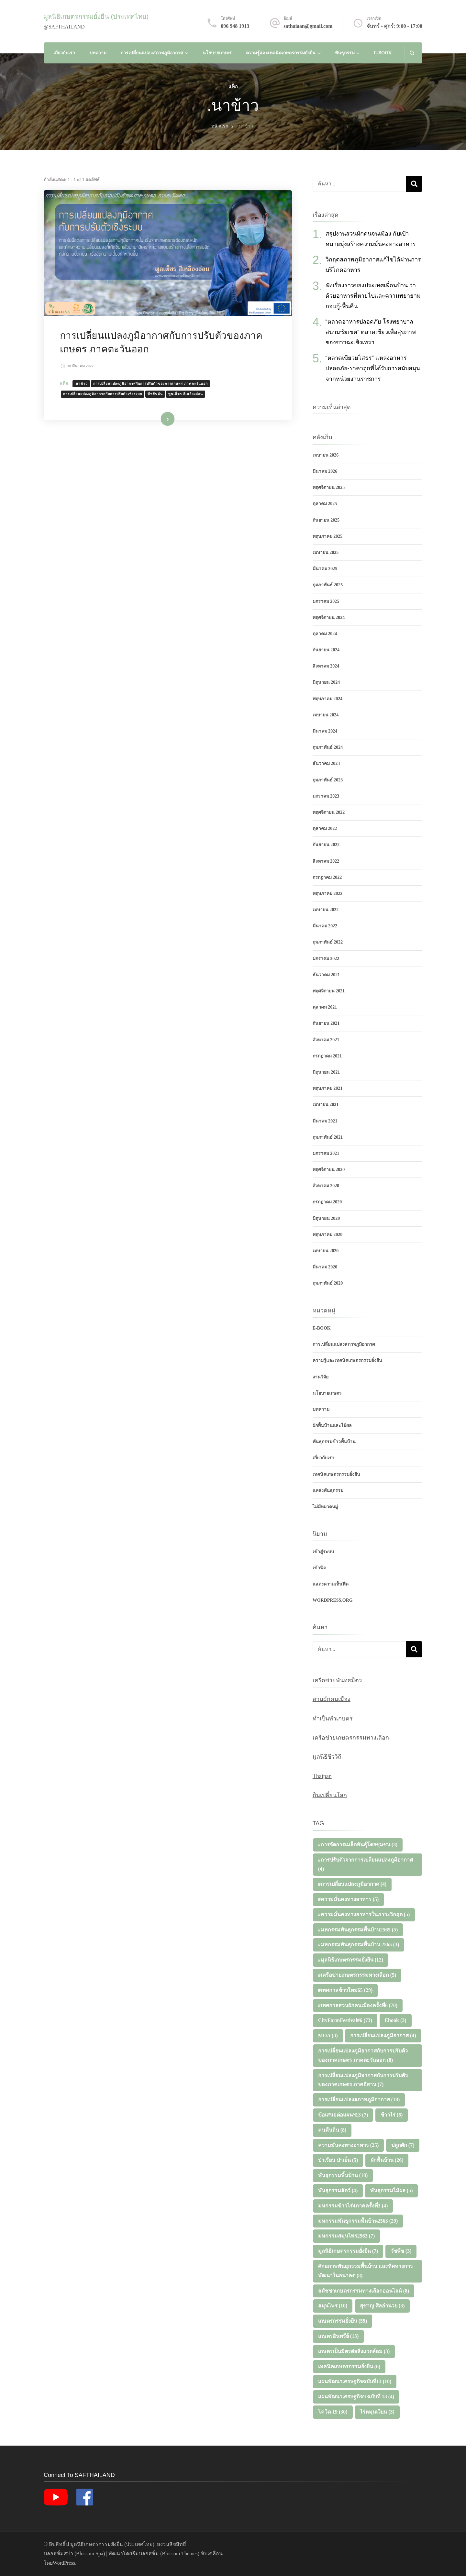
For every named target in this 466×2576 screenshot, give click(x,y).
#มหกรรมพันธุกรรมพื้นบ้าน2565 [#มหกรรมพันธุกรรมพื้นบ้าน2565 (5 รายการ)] (358, 1929)
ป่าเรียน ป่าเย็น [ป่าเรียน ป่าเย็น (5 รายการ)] (338, 2160)
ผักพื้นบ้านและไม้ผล (332, 1425)
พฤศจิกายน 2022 (329, 812)
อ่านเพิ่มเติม (158, 418)
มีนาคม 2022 (325, 925)
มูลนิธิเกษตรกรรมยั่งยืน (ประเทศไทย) (96, 16)
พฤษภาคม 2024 (328, 698)
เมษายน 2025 (326, 552)
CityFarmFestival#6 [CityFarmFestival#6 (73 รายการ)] (345, 2020)
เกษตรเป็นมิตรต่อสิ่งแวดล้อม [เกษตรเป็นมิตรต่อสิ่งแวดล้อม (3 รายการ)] (354, 2351)
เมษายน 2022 (326, 909)
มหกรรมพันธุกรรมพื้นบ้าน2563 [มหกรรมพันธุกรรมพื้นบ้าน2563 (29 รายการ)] (358, 2221)
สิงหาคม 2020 (326, 1185)
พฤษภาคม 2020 (328, 1234)
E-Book (383, 52)
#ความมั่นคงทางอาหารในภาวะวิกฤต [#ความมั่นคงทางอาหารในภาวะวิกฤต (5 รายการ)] (364, 1914)
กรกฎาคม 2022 (327, 877)
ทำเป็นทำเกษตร (333, 1718)
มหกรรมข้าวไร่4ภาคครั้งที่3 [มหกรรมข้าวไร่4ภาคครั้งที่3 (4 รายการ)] (353, 2205)
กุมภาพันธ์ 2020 (328, 1283)
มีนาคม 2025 (325, 568)
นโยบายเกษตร (217, 52)
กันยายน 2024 (326, 649)
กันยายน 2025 (326, 520)
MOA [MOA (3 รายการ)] (328, 2035)
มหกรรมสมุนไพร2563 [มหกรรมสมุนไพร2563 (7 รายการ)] (346, 2236)
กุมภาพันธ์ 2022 (328, 942)
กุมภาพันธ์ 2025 (328, 584)
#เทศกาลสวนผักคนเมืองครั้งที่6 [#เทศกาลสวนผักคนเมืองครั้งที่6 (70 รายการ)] (358, 2005)
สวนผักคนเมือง (331, 1699)
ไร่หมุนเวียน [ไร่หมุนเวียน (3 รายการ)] (377, 2412)
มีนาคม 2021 (325, 1121)
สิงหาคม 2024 (326, 666)
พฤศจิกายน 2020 (329, 1169)
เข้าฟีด (319, 1567)
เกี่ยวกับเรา (64, 52)
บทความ (98, 52)
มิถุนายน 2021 (326, 1072)
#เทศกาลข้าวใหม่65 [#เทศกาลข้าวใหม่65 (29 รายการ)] (345, 1990)
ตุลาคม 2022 (325, 828)
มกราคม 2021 (326, 1153)
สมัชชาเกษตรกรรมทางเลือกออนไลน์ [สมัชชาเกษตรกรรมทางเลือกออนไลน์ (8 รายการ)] (363, 2291)
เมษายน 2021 (326, 1104)
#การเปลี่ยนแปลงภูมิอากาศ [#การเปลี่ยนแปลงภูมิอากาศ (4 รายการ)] (352, 1884)
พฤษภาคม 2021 (328, 1088)
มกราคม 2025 (326, 601)
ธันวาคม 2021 (326, 974)
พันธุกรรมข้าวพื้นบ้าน (334, 1441)
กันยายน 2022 (326, 844)
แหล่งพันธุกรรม (328, 1490)
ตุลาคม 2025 (325, 503)
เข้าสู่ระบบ (323, 1551)
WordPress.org (333, 1600)
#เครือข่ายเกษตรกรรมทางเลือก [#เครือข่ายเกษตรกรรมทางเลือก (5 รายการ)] (357, 1975)
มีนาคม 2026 (325, 471)
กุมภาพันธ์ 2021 (328, 1137)
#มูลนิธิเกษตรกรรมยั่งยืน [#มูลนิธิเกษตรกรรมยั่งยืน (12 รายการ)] (350, 1959)
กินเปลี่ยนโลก (330, 1795)
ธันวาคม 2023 (326, 763)
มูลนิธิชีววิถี (327, 1756)
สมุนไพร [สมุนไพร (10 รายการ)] (333, 2305)
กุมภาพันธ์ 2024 (328, 747)
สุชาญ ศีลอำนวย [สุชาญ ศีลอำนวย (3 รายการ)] (382, 2305)
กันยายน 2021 (326, 1023)
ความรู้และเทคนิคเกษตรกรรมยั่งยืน (281, 52)
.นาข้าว (81, 383)
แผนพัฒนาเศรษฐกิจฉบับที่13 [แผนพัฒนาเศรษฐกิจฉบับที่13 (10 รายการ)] (355, 2381)
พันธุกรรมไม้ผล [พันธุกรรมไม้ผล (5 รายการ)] (391, 2190)
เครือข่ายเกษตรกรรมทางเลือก (351, 1737)
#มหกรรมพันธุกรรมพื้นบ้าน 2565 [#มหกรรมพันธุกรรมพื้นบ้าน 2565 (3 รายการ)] (358, 1944)
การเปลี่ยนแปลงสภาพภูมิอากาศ (152, 52)
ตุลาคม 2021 (325, 1007)
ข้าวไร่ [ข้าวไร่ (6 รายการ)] (392, 2114)
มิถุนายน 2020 (326, 1218)
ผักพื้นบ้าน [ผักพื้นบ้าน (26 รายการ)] (387, 2160)
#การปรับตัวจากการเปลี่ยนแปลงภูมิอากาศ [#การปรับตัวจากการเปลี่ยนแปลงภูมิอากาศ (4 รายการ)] (365, 1864)
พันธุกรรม (345, 52)
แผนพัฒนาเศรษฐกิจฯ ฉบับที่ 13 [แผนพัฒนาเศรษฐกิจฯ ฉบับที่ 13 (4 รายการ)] (356, 2396)
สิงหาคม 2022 (326, 861)
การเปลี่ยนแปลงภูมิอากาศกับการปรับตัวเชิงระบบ (102, 394)
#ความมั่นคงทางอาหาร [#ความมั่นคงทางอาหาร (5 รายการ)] (348, 1899)
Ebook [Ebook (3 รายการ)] (395, 2020)
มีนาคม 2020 (325, 1267)
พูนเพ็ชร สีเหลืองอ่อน (185, 394)
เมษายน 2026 (326, 455)
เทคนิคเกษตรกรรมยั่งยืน (336, 1474)
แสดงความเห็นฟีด (331, 1584)
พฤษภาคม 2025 (328, 536)
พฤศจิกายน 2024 (329, 617)
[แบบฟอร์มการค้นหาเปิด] (412, 53)
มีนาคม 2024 (325, 731)
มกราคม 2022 (326, 958)
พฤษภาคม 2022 (328, 893)
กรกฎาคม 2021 (327, 1056)
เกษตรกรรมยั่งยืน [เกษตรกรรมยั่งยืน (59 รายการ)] (342, 2321)
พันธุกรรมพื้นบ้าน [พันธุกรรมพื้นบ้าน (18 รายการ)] (343, 2175)
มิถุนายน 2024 (326, 682)
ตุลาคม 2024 (325, 633)
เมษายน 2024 (326, 715)
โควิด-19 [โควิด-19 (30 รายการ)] (333, 2412)
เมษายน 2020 (326, 1250)
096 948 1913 (235, 26)
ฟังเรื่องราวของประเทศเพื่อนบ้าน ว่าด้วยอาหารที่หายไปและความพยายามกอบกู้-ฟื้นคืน (373, 296)
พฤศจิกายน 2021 (329, 991)
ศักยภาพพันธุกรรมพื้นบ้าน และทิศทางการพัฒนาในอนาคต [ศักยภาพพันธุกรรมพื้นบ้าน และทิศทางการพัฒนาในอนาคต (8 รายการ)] (365, 2270)
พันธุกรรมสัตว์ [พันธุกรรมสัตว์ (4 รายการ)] (338, 2190)
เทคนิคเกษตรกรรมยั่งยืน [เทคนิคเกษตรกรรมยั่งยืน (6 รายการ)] (349, 2366)
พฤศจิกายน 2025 (329, 487)
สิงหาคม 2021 (326, 1039)
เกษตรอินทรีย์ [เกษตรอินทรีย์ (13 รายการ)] (338, 2336)
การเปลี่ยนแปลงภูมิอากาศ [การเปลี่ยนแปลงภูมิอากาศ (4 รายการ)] (383, 2035)
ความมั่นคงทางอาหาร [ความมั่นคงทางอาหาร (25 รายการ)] (348, 2145)
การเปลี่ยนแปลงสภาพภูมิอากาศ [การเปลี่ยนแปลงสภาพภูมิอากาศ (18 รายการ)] (359, 2099)
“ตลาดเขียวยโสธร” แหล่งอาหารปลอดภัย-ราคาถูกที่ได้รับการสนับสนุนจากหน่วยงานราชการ (373, 368)
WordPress (64, 2563)
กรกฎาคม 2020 (327, 1202)
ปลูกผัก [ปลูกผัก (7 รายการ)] (403, 2145)
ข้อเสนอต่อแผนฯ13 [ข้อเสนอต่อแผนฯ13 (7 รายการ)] (343, 2114)
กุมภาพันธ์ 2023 (328, 780)
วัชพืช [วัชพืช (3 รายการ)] (401, 2251)
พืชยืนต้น (155, 394)
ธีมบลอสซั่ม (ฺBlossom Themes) (165, 2553)
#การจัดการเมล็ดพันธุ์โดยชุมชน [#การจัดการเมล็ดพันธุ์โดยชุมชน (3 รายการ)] (358, 1844)
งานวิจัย (320, 1377)
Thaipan (322, 1776)
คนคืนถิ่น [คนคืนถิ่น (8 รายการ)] (332, 2130)
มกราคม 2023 (326, 796)
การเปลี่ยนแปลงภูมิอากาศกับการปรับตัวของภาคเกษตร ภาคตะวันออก (150, 383)
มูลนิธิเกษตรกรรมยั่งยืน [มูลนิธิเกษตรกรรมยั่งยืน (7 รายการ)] (348, 2251)
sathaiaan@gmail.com (307, 26)
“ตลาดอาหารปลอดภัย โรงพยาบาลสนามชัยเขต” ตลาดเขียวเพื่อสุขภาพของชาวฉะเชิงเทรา (371, 332)
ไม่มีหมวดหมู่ (325, 1506)
